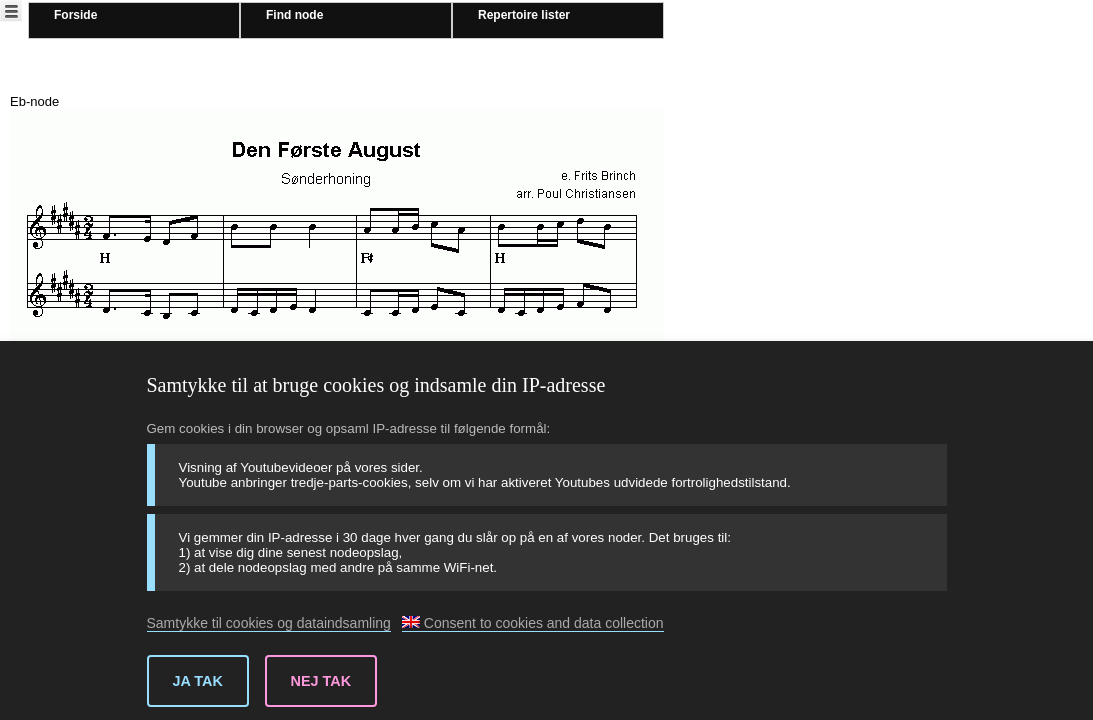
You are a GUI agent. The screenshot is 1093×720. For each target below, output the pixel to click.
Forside (75, 15)
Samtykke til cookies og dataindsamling (269, 623)
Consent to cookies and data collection (533, 623)
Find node (294, 15)
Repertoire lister (524, 15)
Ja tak (198, 681)
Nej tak (321, 681)
